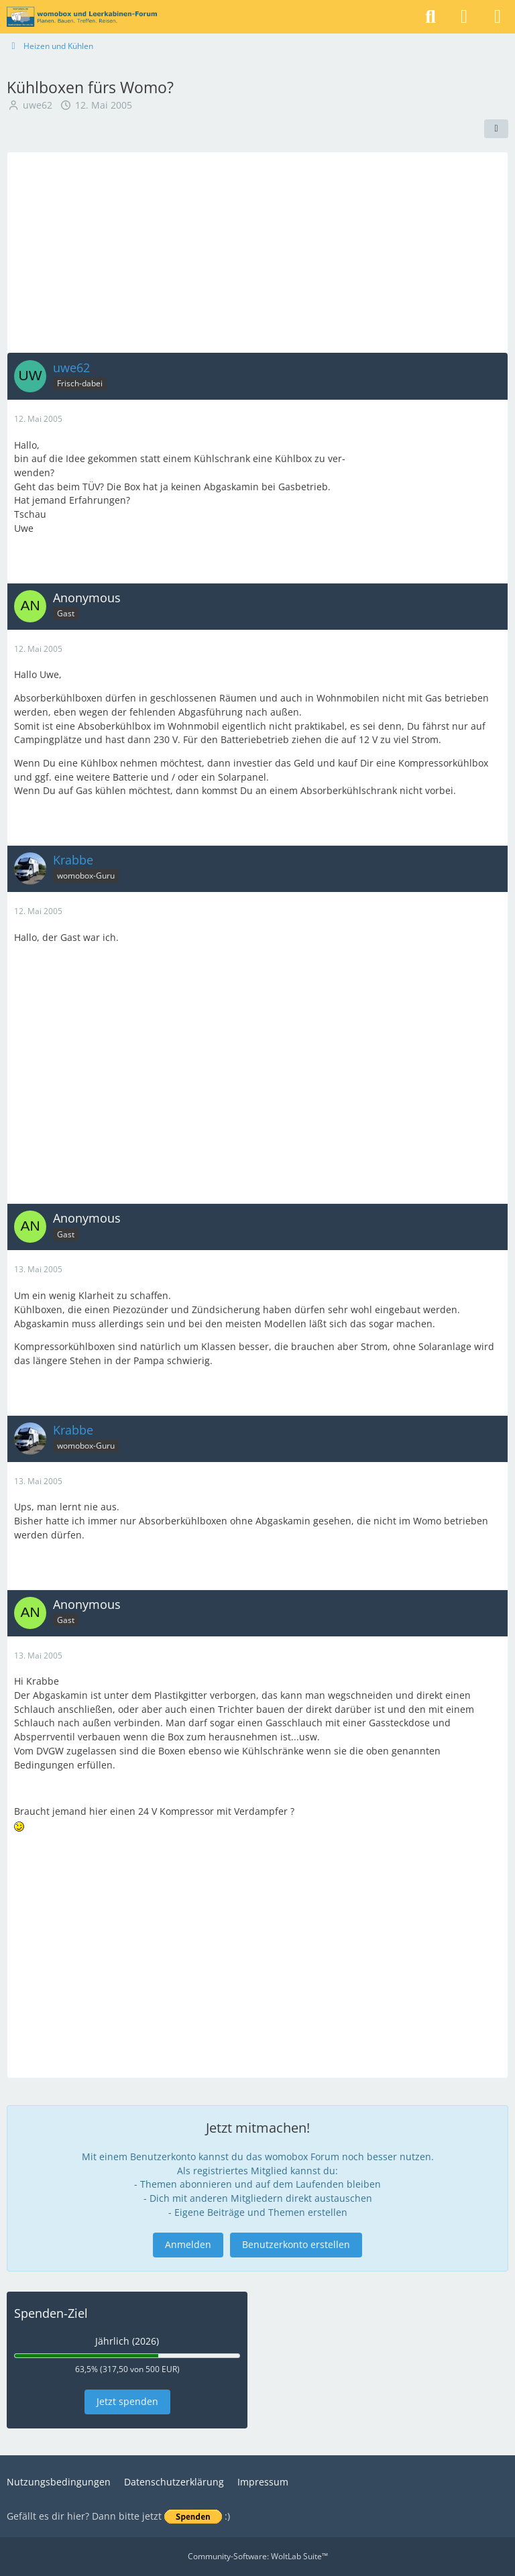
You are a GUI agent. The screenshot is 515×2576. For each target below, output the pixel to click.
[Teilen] (496, 128)
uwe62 (37, 105)
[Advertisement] (257, 252)
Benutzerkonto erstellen (296, 2244)
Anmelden (188, 2244)
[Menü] (497, 16)
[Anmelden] (464, 17)
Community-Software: (258, 2556)
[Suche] (430, 16)
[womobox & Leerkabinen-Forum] (82, 16)
